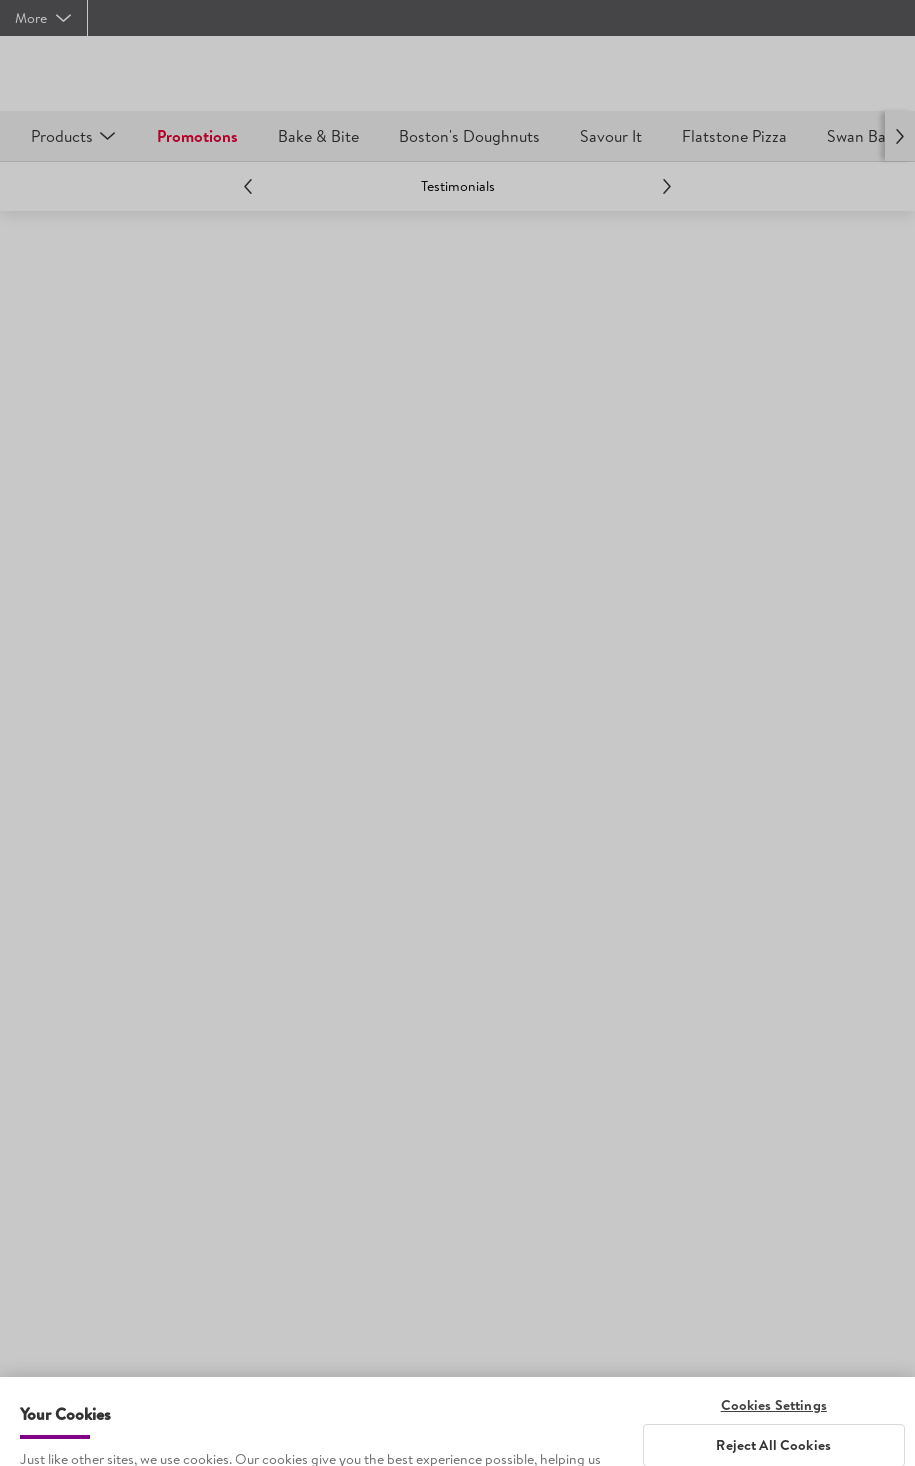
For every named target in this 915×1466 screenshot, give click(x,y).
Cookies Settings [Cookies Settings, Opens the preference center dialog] (774, 1428)
